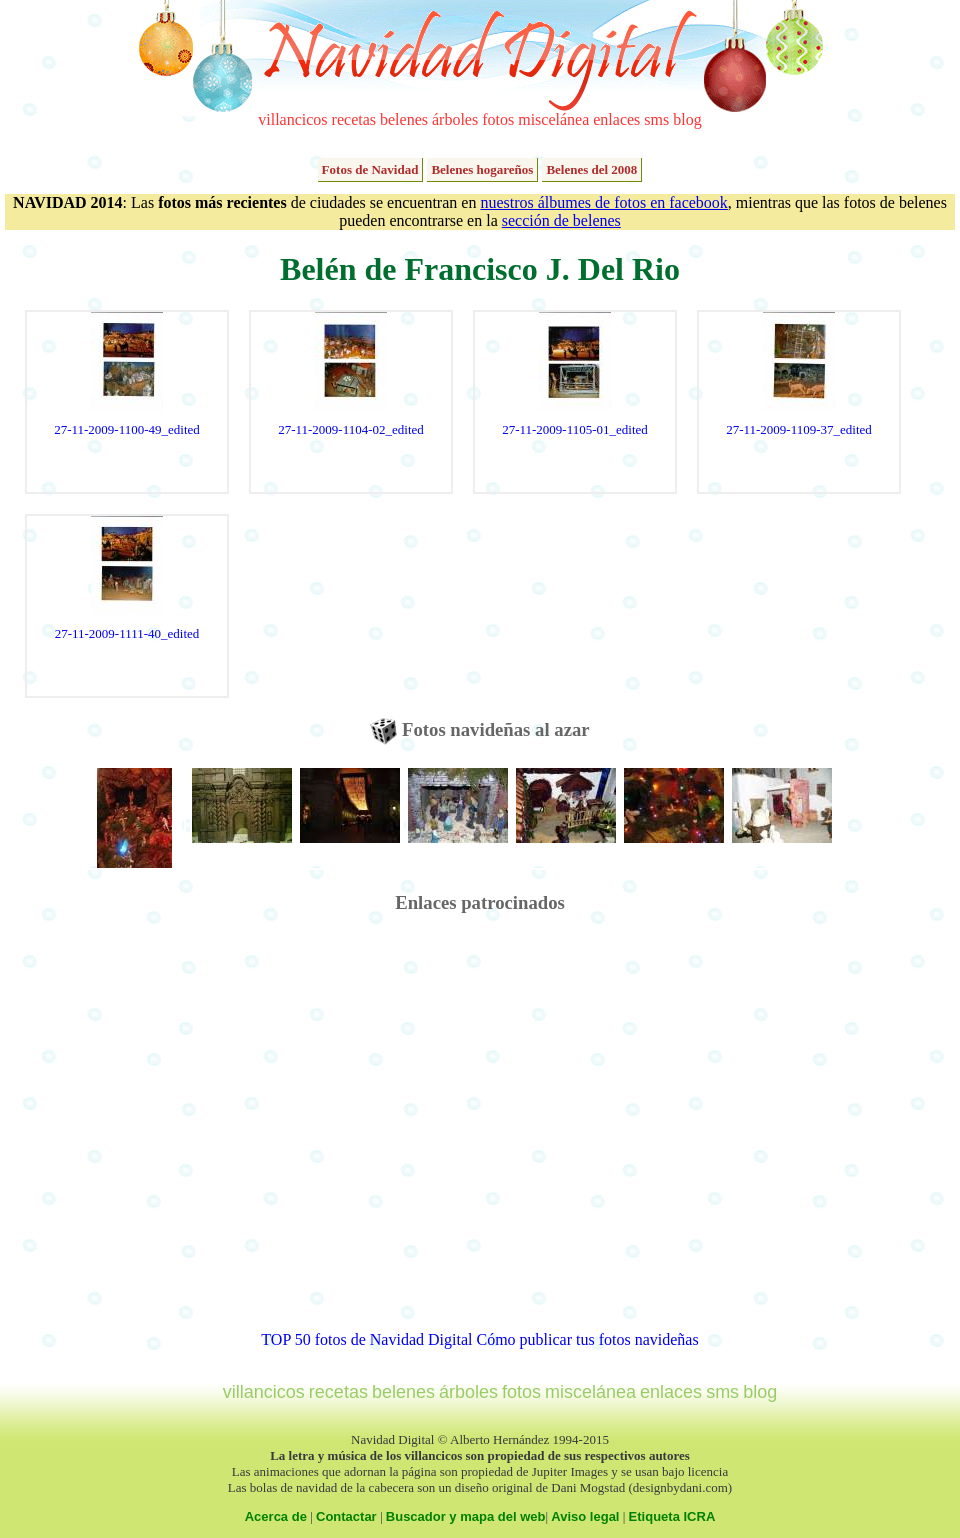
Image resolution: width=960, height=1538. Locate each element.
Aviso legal (585, 1516)
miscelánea (553, 119)
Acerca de (276, 1516)
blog (687, 119)
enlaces (616, 119)
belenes (404, 119)
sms (656, 119)
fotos (498, 119)
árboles (455, 119)
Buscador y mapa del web (466, 1516)
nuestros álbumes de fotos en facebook (603, 202)
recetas (354, 119)
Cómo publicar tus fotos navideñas (587, 1339)
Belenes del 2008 (591, 169)
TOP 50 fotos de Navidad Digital (366, 1339)
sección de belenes (561, 220)
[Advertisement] (199, 1132)
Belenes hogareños (482, 169)
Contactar (346, 1516)
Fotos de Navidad (370, 169)
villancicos (292, 119)
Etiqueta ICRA (672, 1516)
